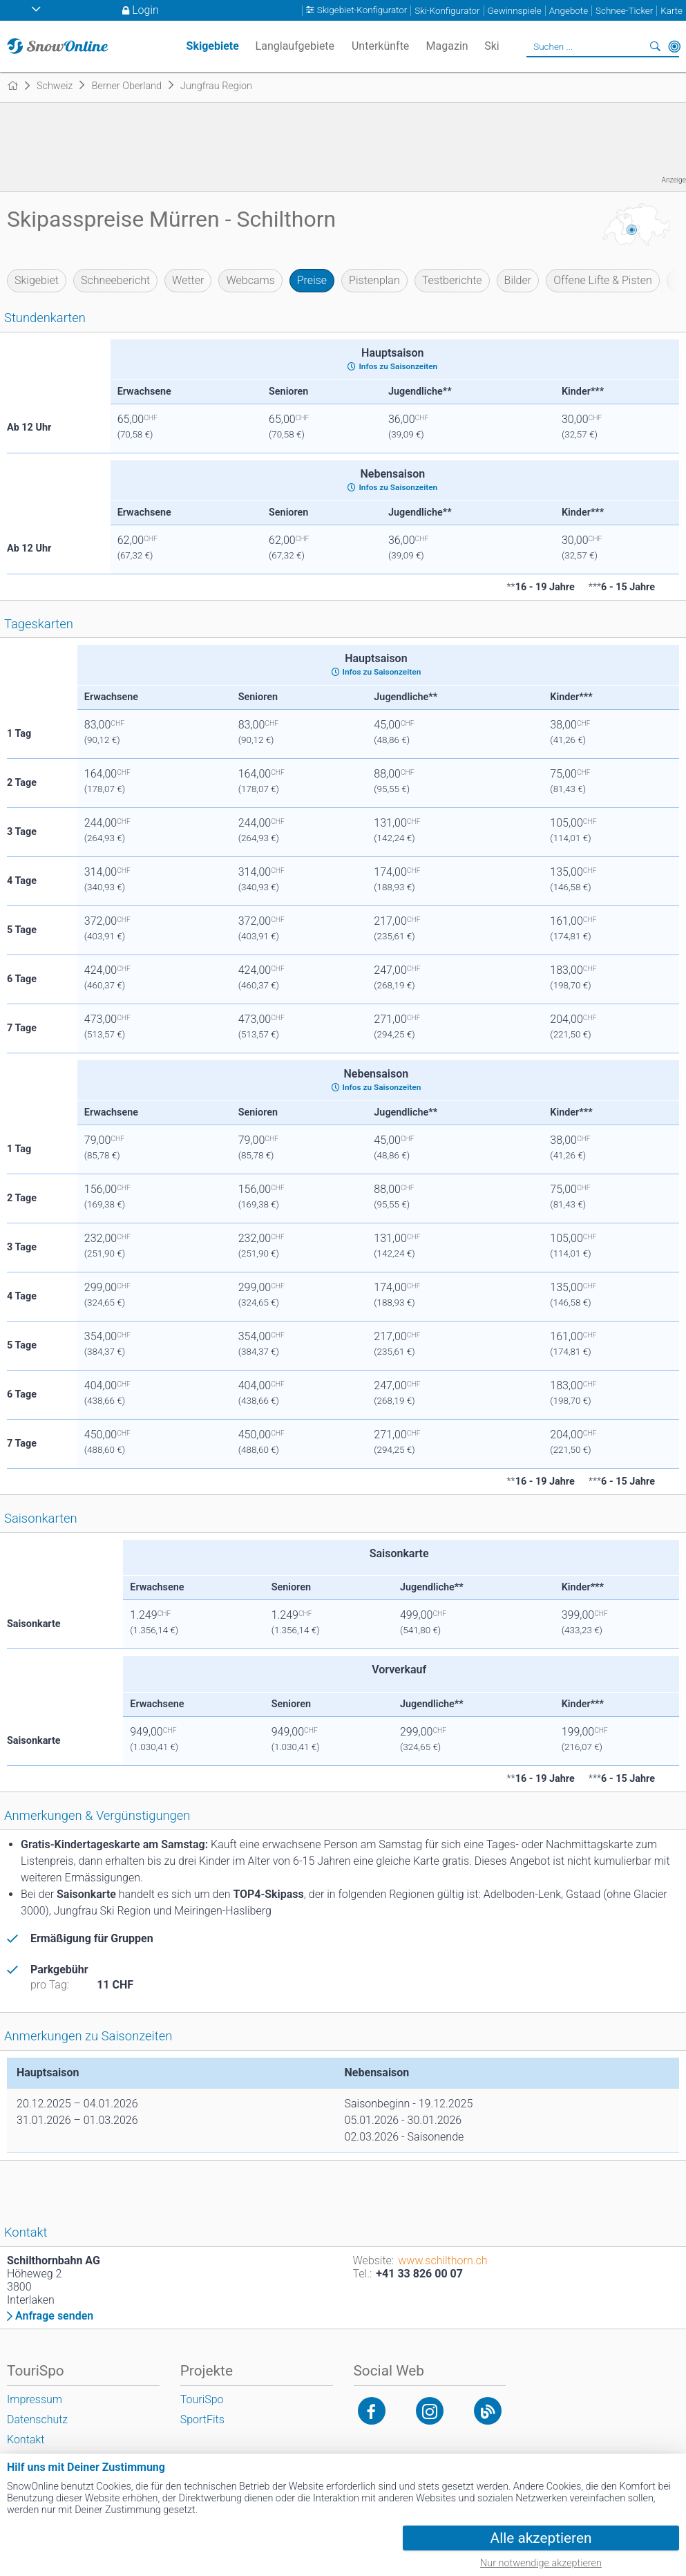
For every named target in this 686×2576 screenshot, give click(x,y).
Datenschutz (37, 2419)
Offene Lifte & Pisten (602, 280)
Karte (671, 11)
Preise (312, 280)
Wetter (188, 280)
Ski (491, 46)
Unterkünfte (380, 46)
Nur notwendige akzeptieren (541, 2563)
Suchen (655, 46)
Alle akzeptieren (541, 2538)
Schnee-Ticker (624, 11)
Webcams (250, 280)
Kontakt (25, 2439)
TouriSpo (202, 2399)
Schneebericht (115, 280)
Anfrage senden (54, 2316)
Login (145, 10)
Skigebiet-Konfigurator (362, 11)
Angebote (568, 11)
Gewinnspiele (515, 11)
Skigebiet (37, 280)
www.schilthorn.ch (442, 2260)
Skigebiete (213, 46)
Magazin (447, 46)
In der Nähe (674, 46)
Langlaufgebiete (295, 46)
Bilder (518, 280)
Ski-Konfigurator (447, 11)
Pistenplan (374, 280)
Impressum (34, 2399)
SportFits (202, 2419)
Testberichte (452, 280)
